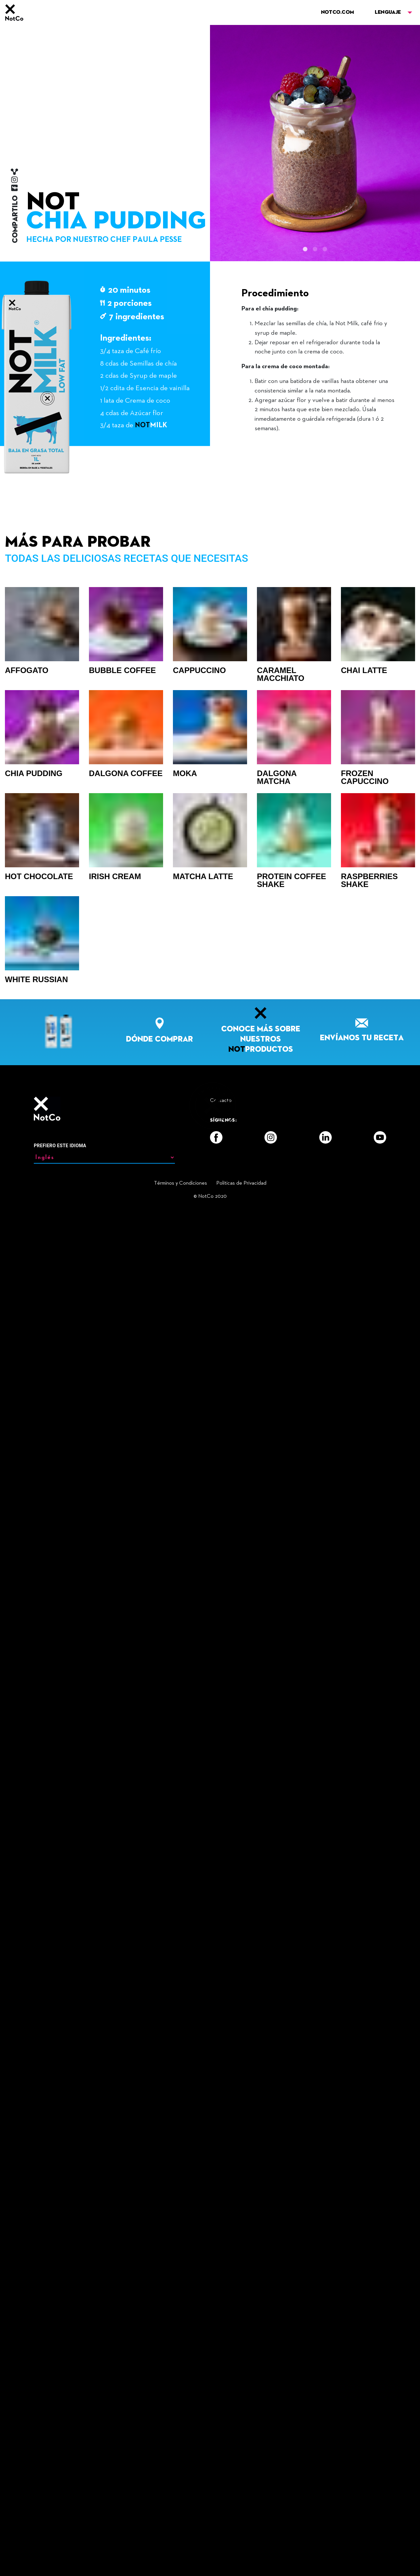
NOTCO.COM (337, 12)
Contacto (221, 2465)
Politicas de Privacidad (241, 2548)
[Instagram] (270, 2502)
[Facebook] (216, 2502)
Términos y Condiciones (180, 2548)
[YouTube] (380, 2502)
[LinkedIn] (325, 2502)
